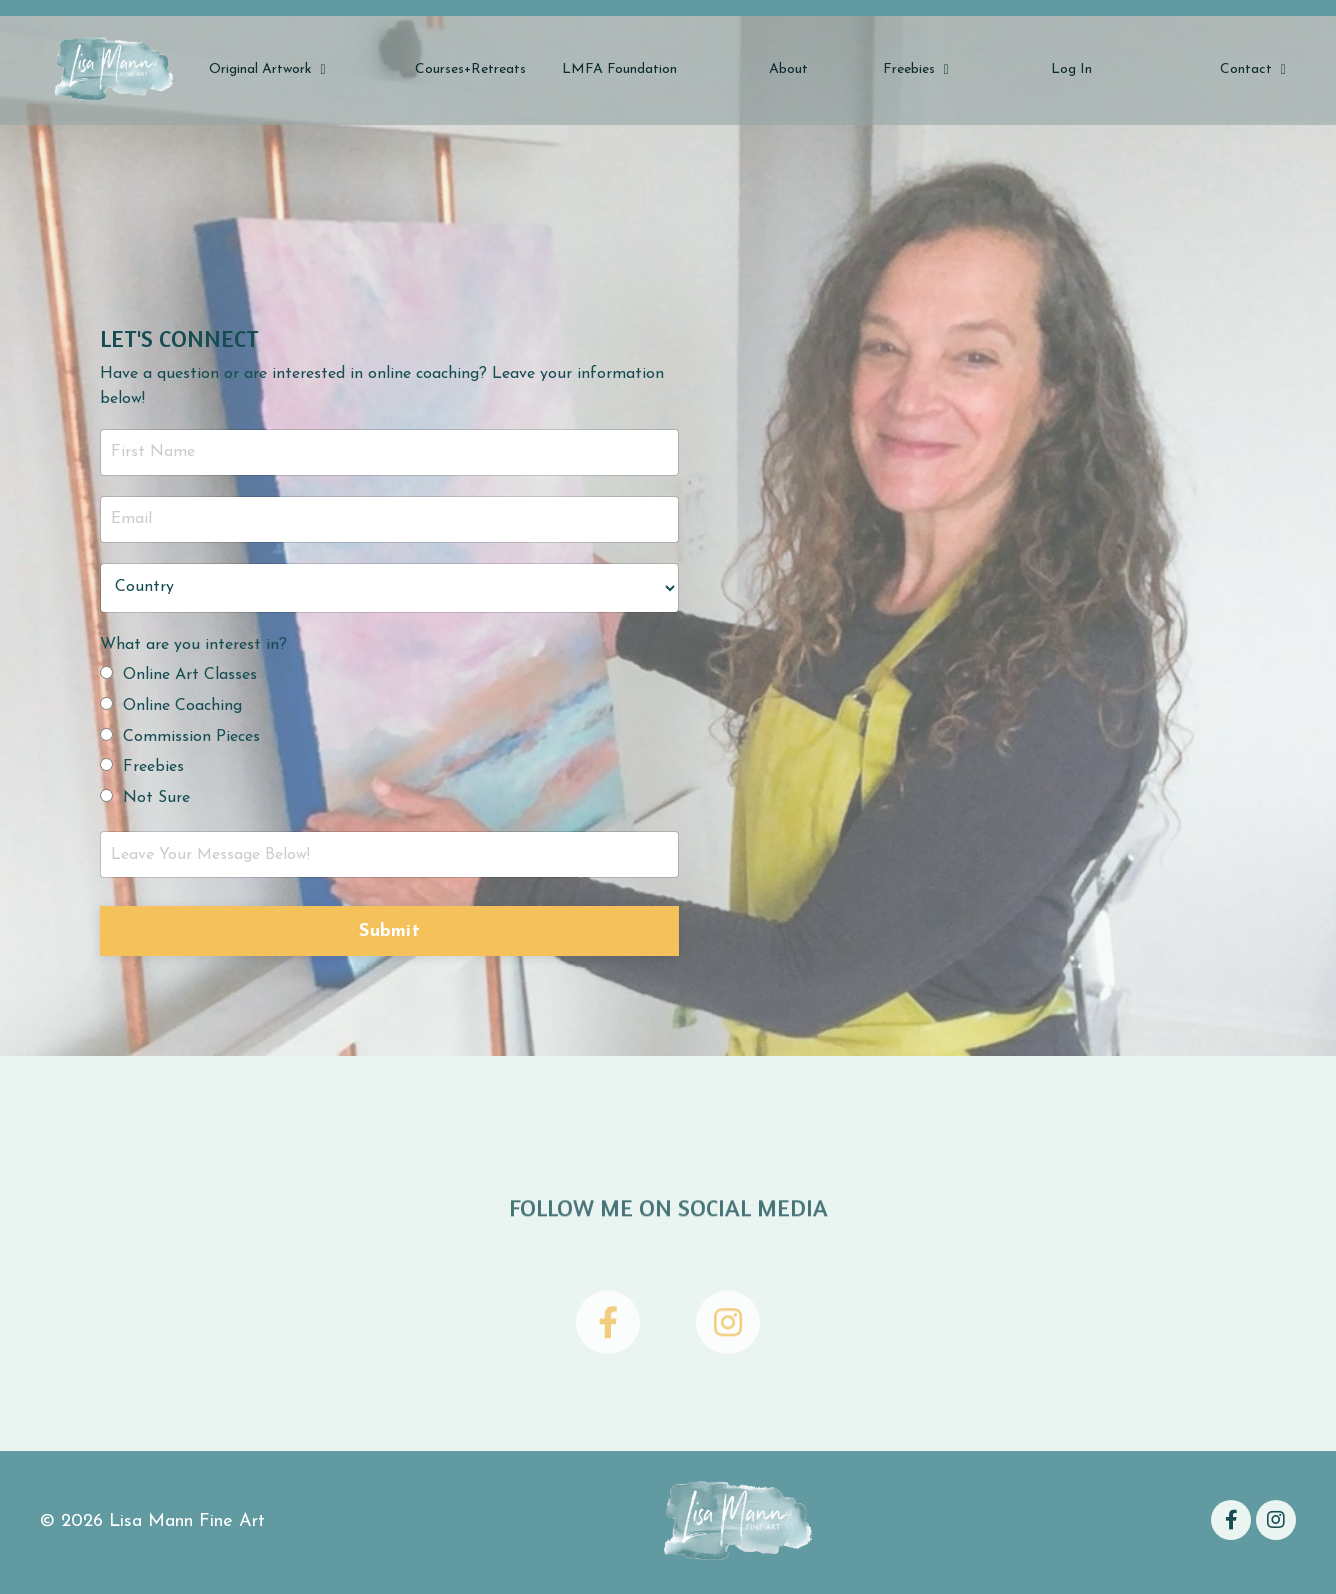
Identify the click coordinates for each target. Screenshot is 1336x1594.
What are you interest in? (193, 645)
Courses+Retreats (470, 69)
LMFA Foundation (619, 69)
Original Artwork (267, 69)
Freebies (916, 69)
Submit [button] (389, 931)
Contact (1253, 69)
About (788, 69)
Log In (1071, 69)
